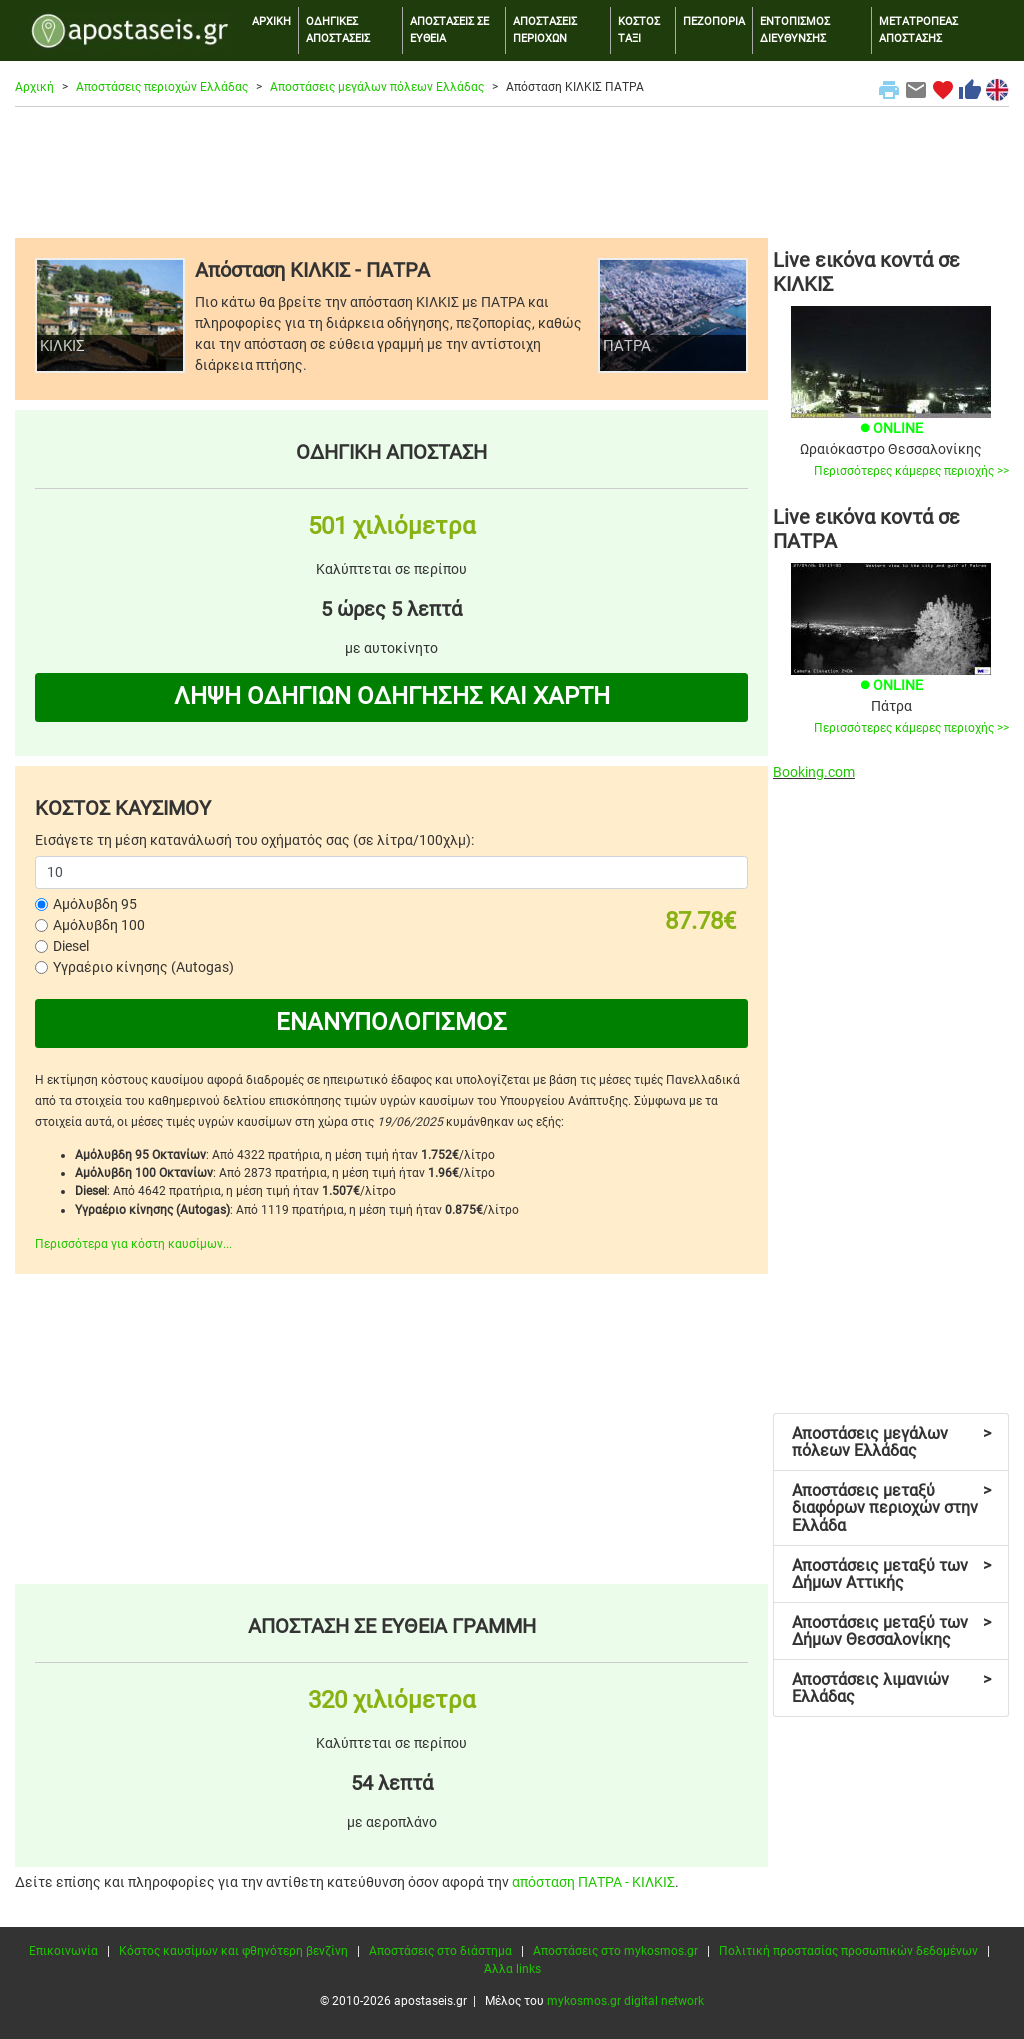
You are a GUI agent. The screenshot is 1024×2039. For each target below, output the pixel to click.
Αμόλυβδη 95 (95, 904)
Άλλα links (512, 1969)
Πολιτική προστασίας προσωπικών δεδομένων (848, 1951)
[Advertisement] (512, 172)
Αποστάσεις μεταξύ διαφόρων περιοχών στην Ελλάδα (891, 1508)
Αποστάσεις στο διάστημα (440, 1951)
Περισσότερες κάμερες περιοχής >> (911, 471)
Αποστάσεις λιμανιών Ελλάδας (891, 1688)
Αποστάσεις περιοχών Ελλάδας (162, 87)
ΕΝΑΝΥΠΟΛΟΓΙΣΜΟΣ (391, 1022)
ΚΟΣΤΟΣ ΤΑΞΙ (639, 30)
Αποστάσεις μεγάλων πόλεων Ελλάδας (377, 87)
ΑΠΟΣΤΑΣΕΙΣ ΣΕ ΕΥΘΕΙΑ (449, 30)
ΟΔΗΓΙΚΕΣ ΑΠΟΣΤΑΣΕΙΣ (338, 30)
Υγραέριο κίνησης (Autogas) (143, 967)
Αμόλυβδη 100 (99, 925)
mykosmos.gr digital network (625, 2001)
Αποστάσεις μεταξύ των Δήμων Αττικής (891, 1574)
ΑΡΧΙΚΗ (271, 21)
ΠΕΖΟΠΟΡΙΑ (714, 21)
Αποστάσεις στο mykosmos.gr (615, 1951)
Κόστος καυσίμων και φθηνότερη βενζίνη (233, 1951)
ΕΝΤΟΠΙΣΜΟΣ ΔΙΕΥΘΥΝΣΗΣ (795, 30)
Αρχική (34, 87)
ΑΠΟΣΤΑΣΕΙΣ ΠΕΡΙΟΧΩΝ (545, 30)
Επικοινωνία (63, 1951)
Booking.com (814, 772)
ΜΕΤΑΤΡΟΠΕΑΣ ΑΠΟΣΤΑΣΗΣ (918, 30)
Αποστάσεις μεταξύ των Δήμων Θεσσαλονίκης (891, 1631)
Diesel (71, 946)
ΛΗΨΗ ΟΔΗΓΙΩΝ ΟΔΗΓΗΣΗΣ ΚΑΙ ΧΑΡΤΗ (392, 696)
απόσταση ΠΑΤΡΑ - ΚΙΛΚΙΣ (593, 1882)
